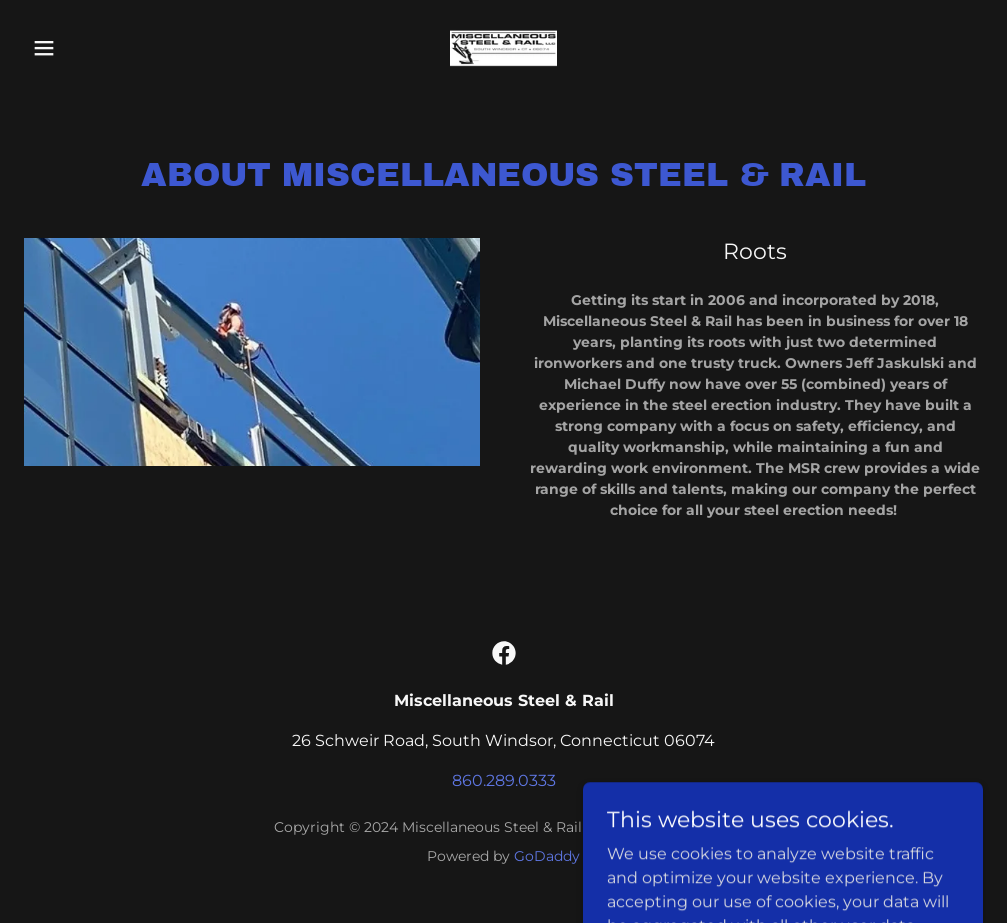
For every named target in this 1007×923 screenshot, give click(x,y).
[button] (96, 48)
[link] (503, 48)
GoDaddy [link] (547, 856)
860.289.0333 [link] (504, 780)
